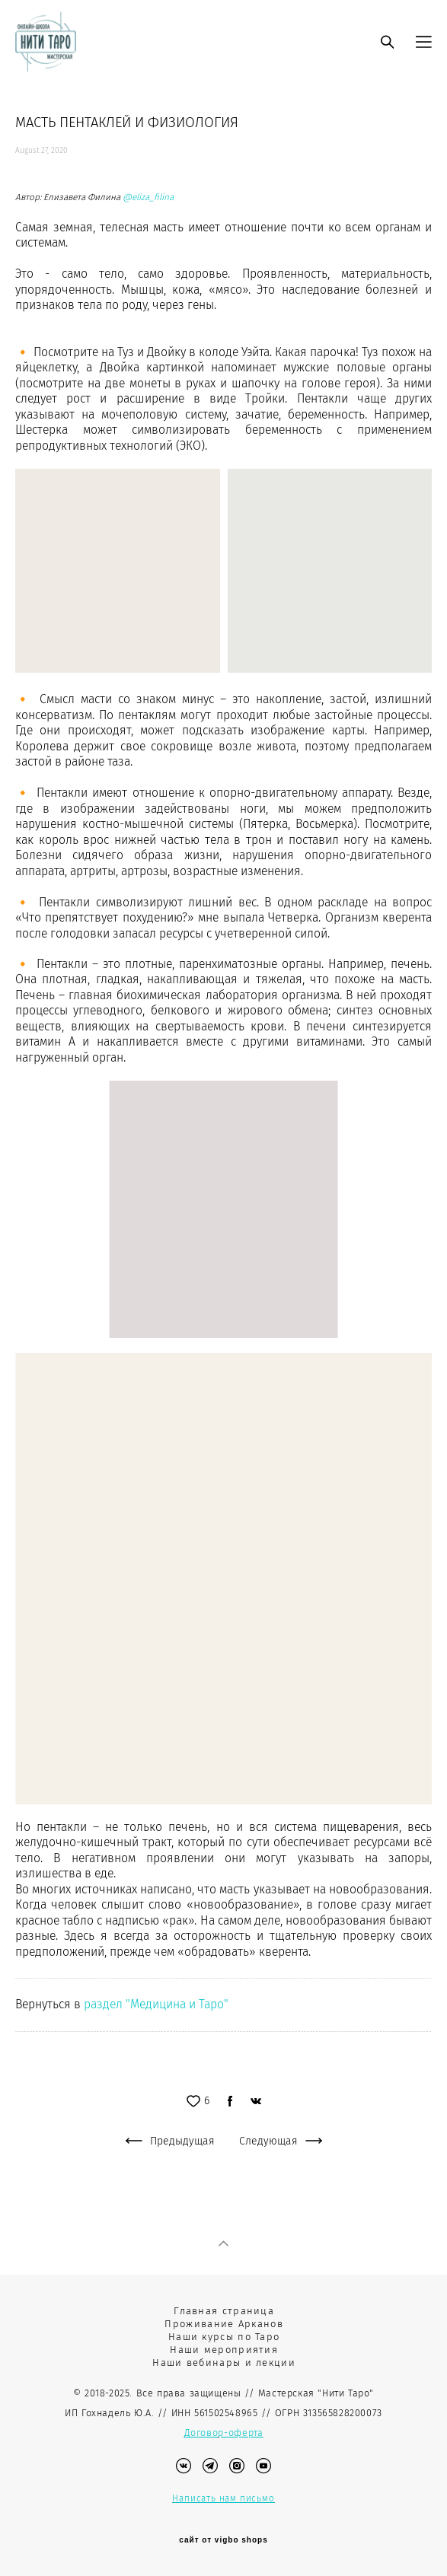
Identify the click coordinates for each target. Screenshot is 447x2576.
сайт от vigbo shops (223, 2540)
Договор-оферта (223, 2432)
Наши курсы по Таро (223, 2336)
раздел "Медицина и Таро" (156, 2004)
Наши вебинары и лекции (223, 2362)
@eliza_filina (148, 197)
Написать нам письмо (223, 2498)
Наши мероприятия (224, 2349)
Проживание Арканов (223, 2323)
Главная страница (224, 2310)
